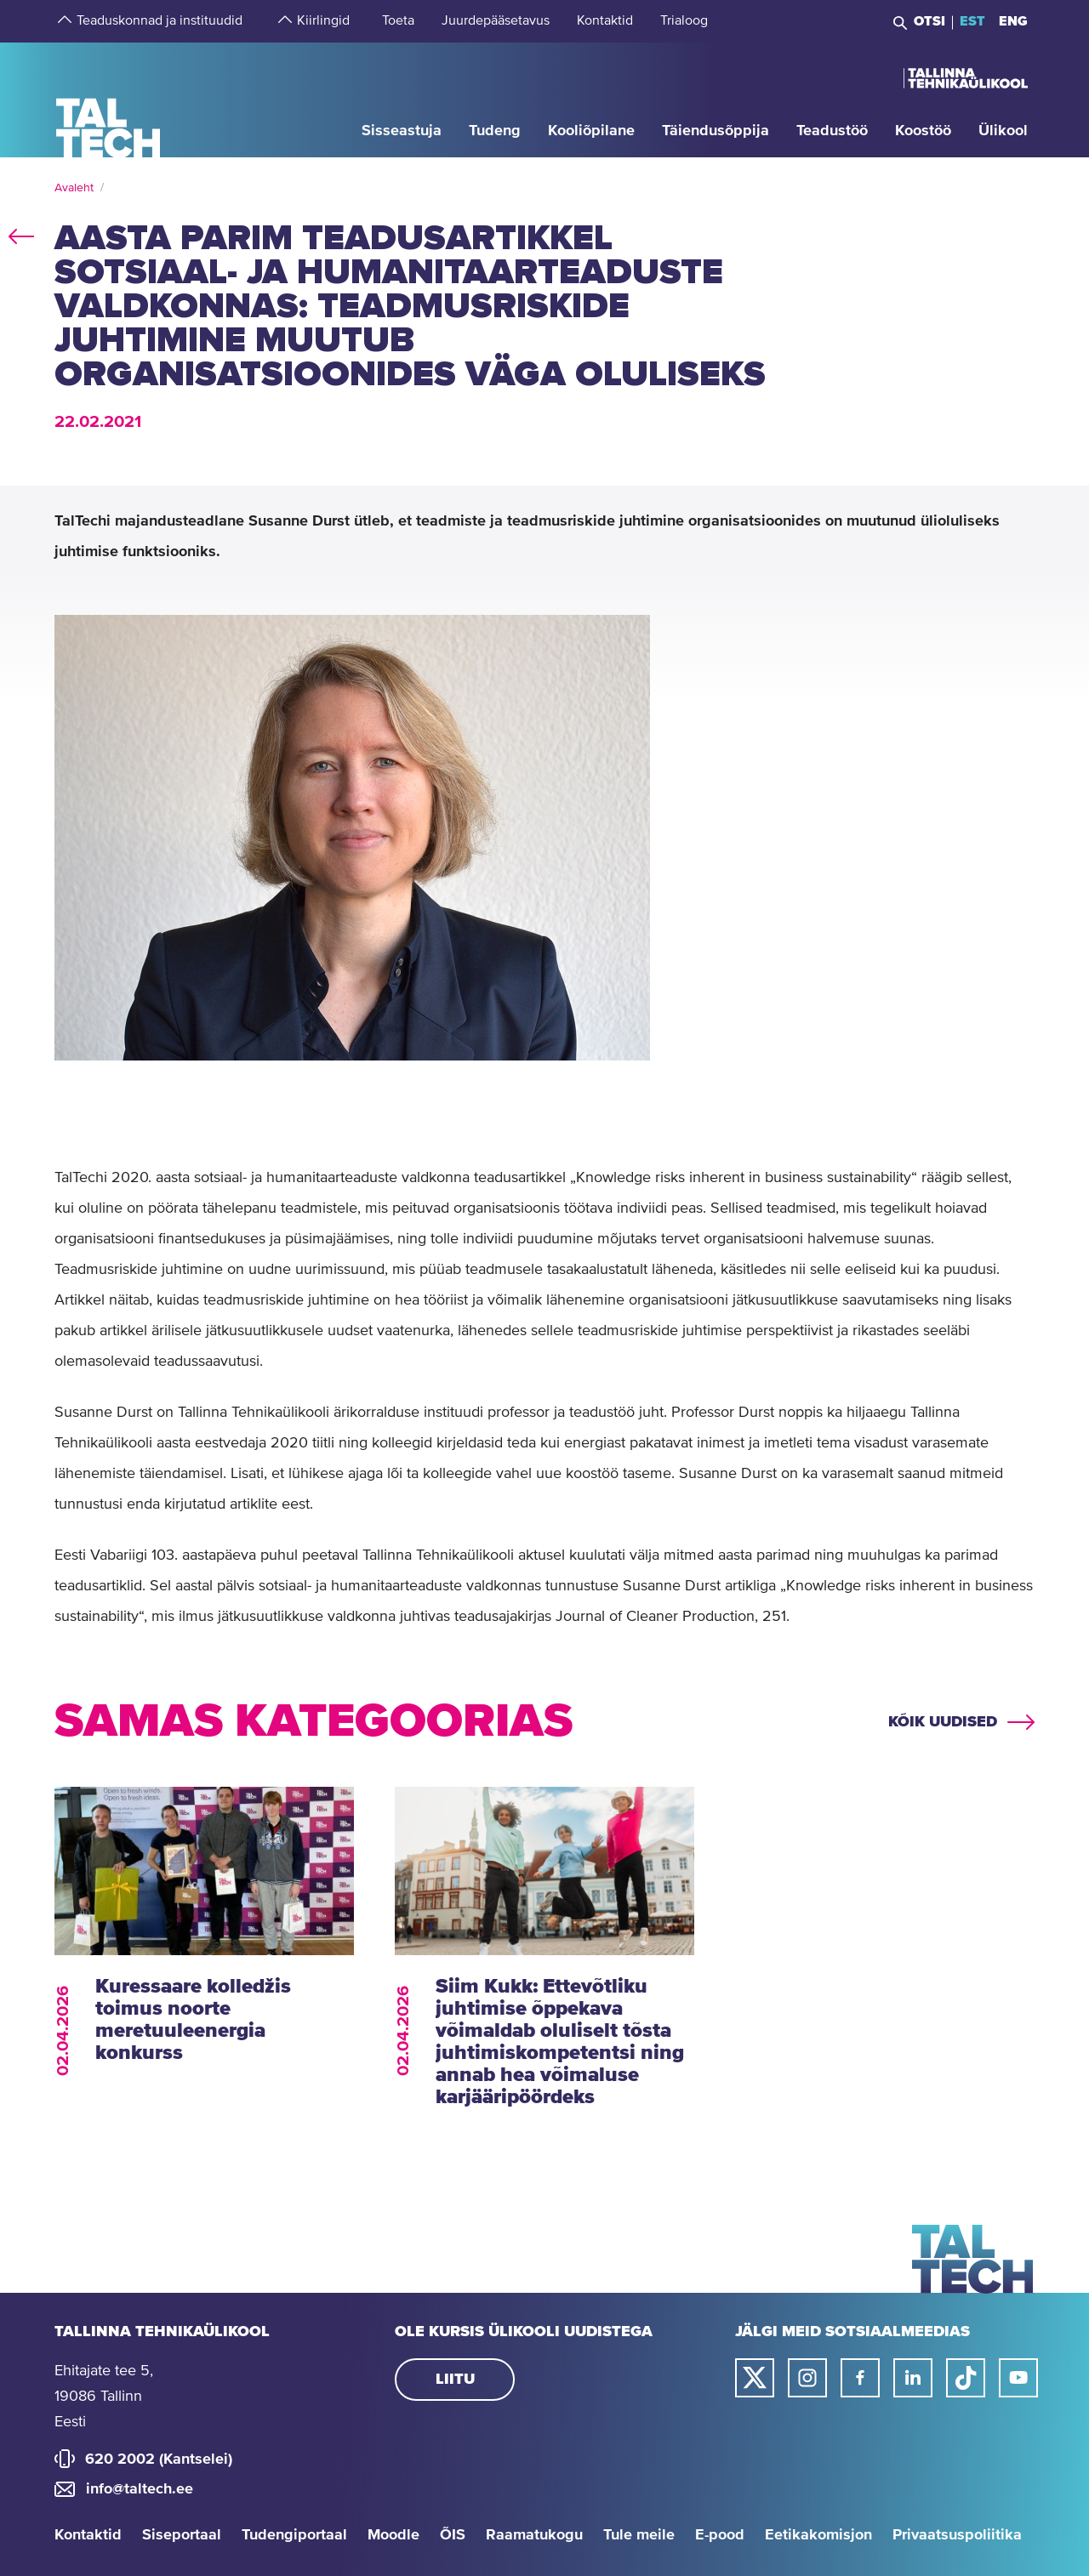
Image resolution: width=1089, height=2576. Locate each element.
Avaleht (74, 188)
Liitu (455, 2379)
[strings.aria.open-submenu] (62, 21)
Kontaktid (88, 2535)
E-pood (719, 2535)
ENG (1013, 21)
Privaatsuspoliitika (957, 2535)
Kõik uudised (942, 1722)
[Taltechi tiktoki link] (965, 2377)
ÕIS (452, 2535)
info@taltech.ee (139, 2489)
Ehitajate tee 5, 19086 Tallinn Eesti (103, 2396)
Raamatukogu (534, 2535)
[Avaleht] (108, 99)
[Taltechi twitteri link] (754, 2377)
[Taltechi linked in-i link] (912, 2377)
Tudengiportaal (294, 2535)
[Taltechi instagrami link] (807, 2377)
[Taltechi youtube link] (1018, 2377)
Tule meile (639, 2535)
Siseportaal (181, 2535)
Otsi (929, 21)
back (21, 233)
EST (972, 21)
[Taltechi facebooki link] (860, 2377)
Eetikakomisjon (818, 2535)
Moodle (393, 2535)
